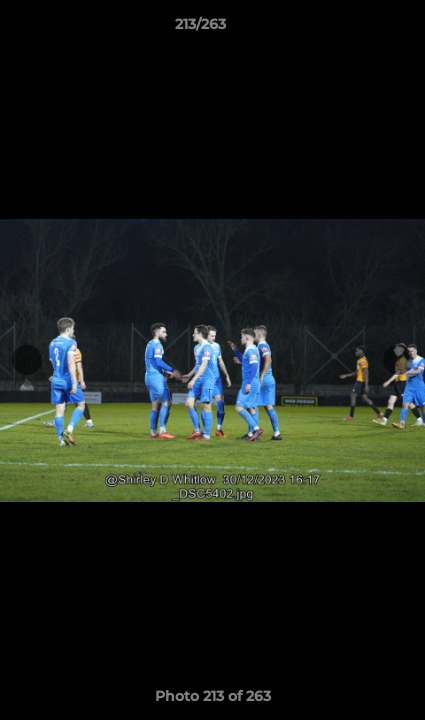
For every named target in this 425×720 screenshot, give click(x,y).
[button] (353, 29)
